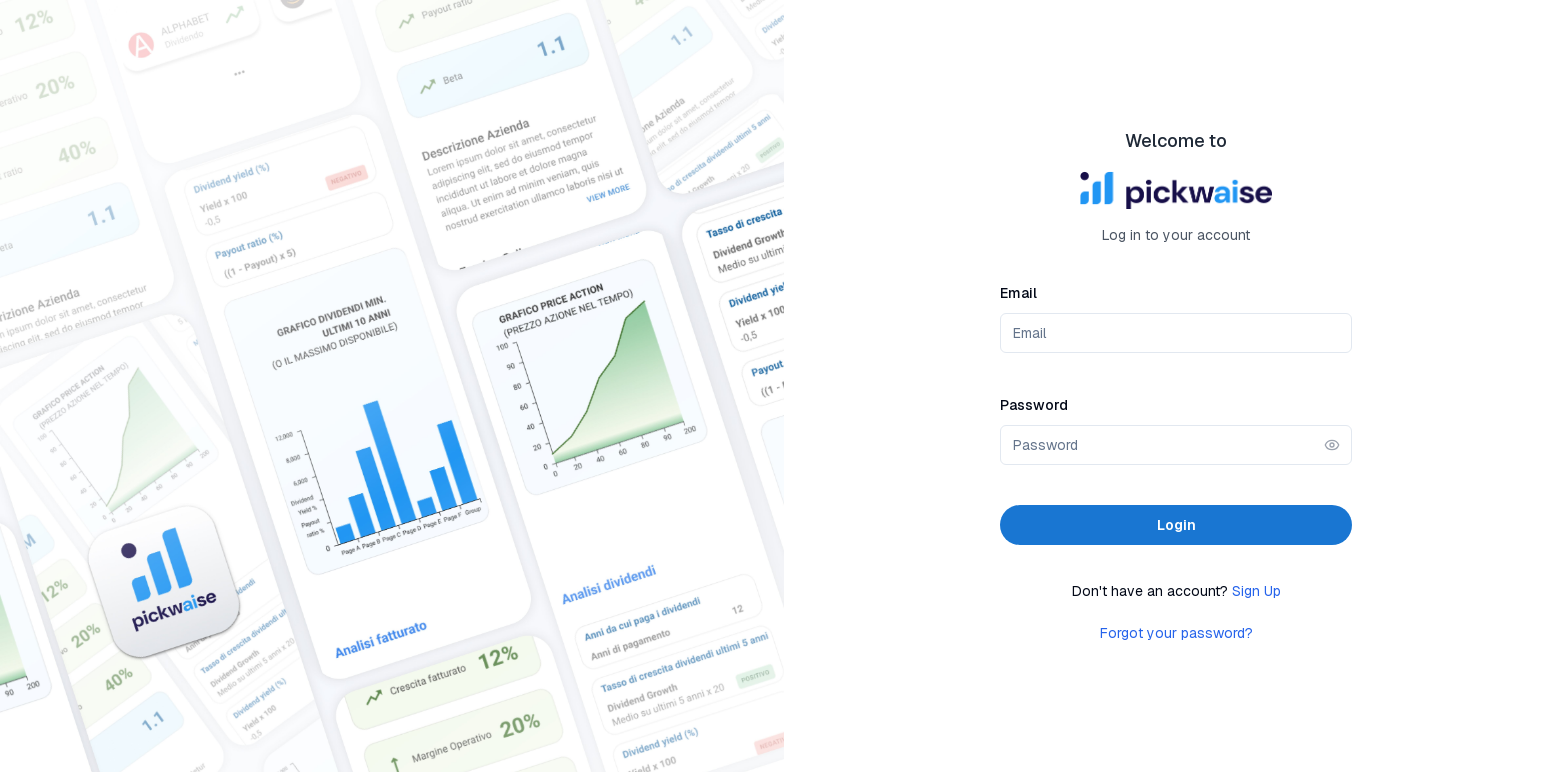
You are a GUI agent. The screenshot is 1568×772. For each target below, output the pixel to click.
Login (1176, 525)
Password (1034, 405)
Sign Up (1256, 591)
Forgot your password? (1176, 633)
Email (1018, 293)
